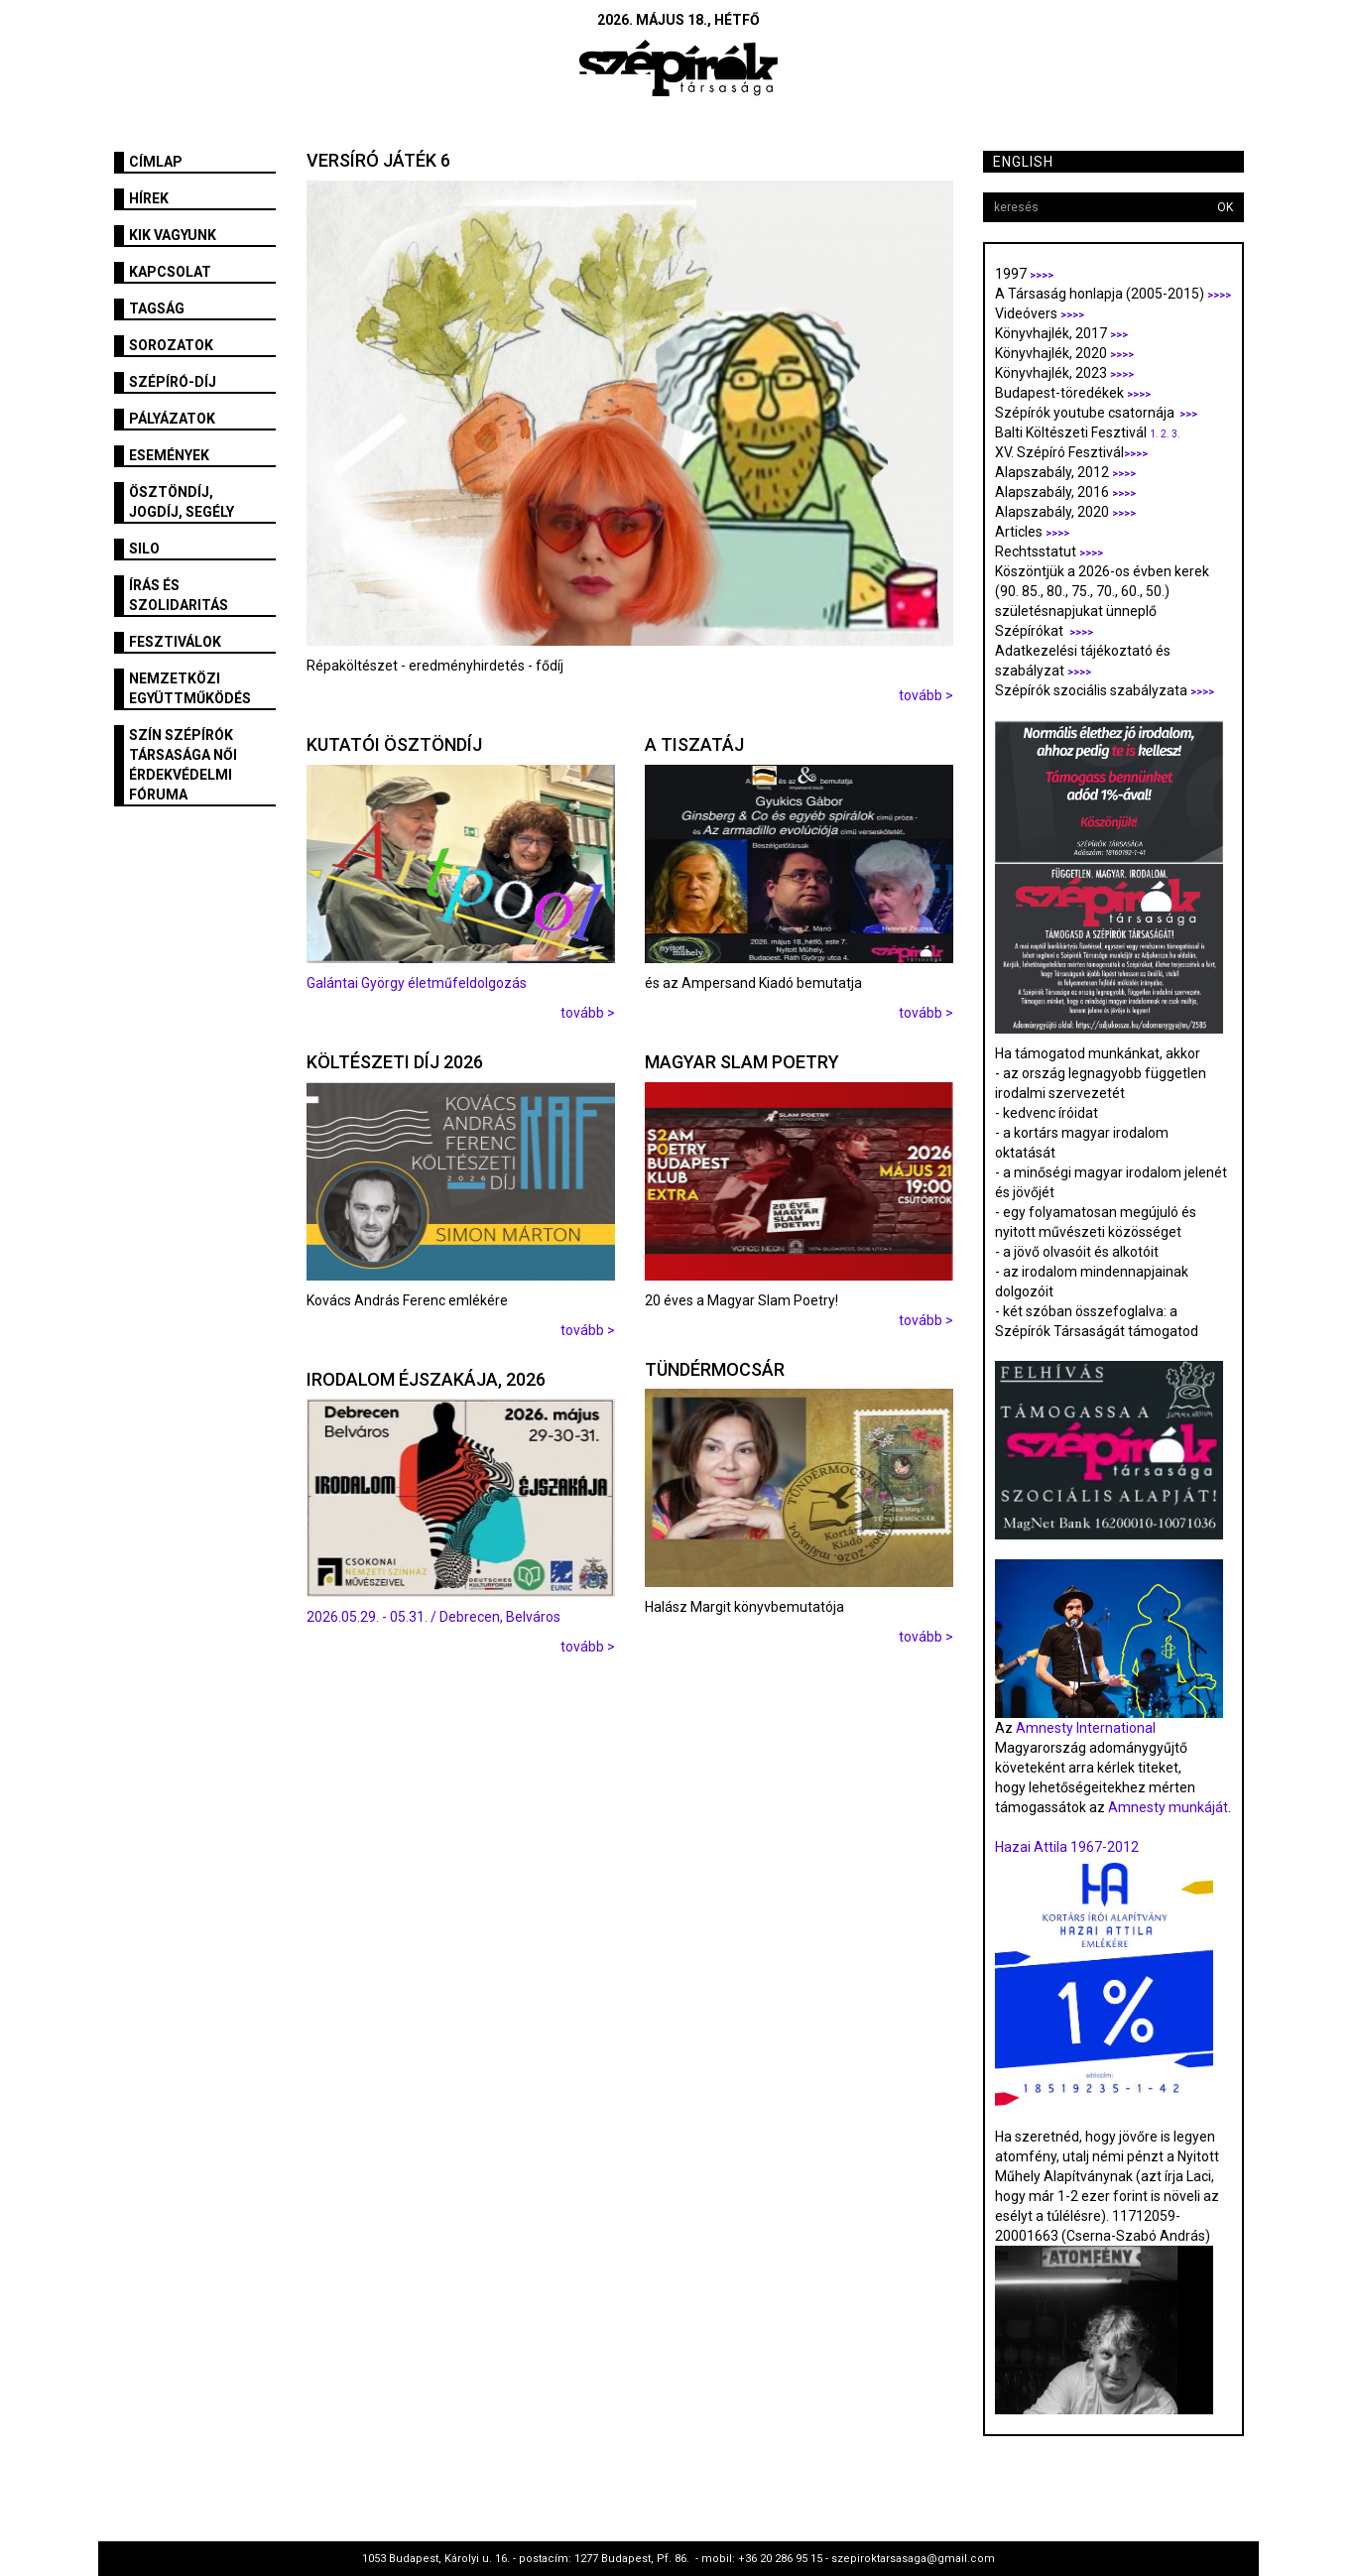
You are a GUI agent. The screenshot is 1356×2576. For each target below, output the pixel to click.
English (1023, 162)
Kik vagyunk (172, 235)
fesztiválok (175, 642)
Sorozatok (171, 345)
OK (1225, 207)
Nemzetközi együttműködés (190, 688)
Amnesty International (1086, 1728)
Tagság (157, 308)
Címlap (156, 162)
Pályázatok (172, 419)
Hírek (149, 198)
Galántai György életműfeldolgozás (417, 983)
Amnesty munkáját (1166, 1807)
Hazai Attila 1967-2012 (1067, 1847)
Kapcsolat (170, 272)
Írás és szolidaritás (178, 595)
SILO (144, 548)
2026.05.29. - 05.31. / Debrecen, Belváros (433, 1617)
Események (169, 455)
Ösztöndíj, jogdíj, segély (181, 502)
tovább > (926, 695)
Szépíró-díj (172, 382)
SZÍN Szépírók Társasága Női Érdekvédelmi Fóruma (183, 764)
